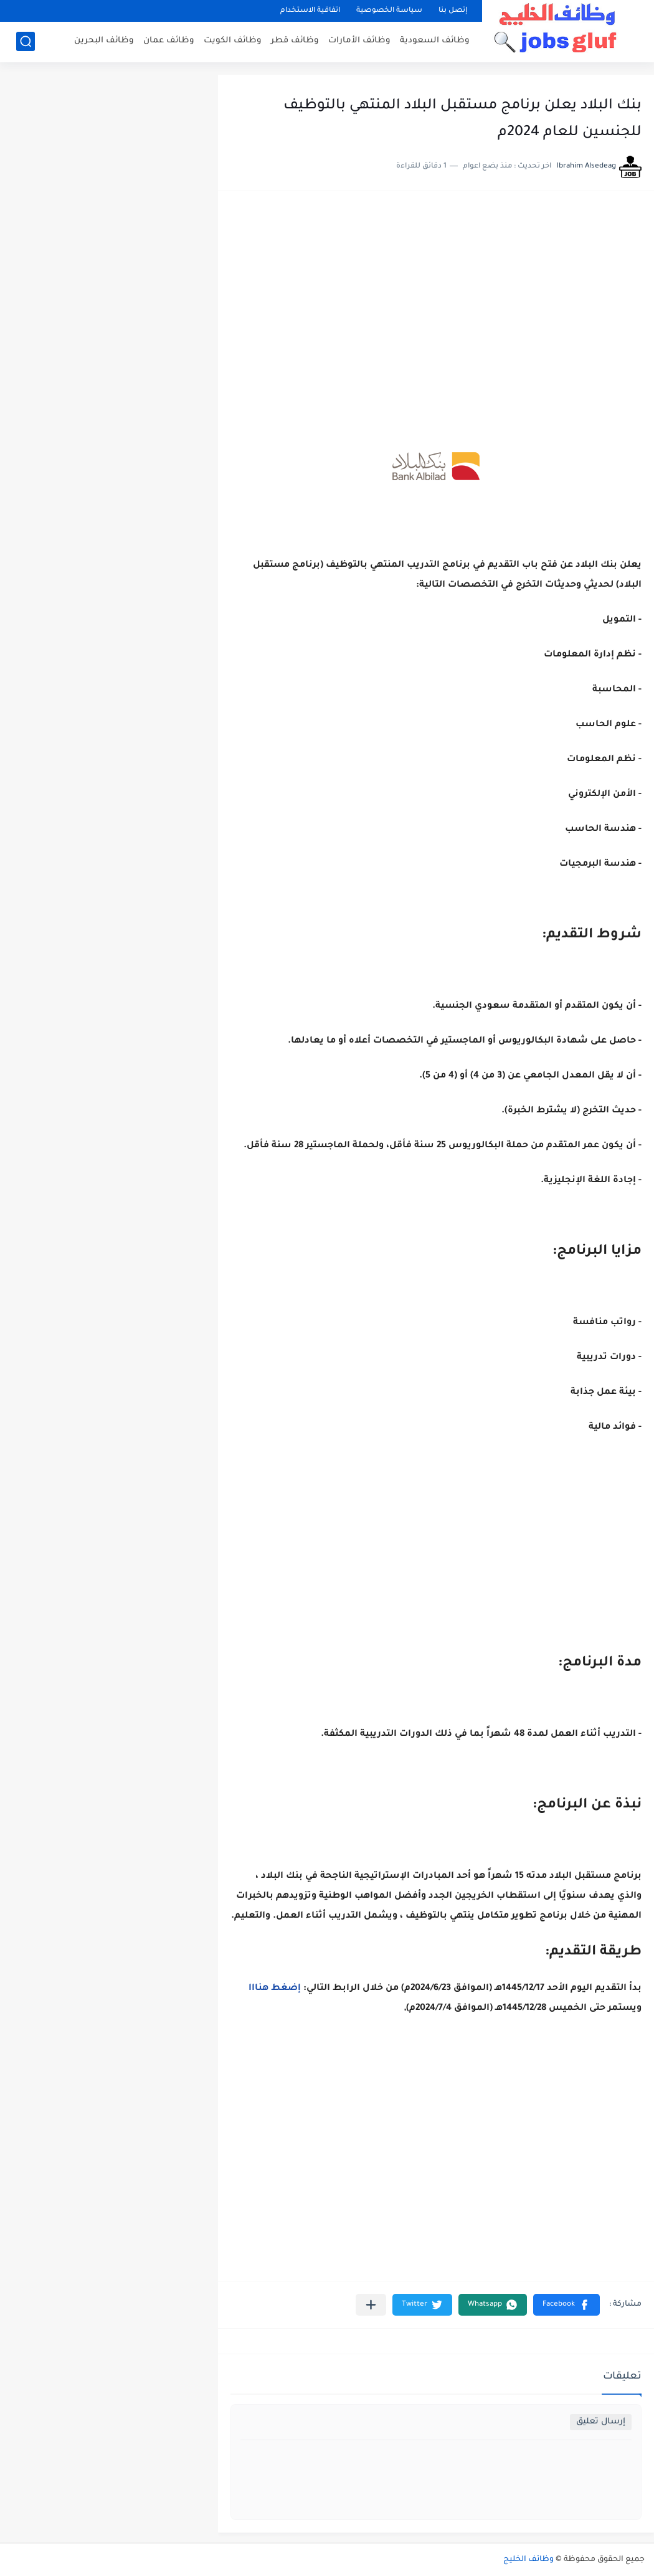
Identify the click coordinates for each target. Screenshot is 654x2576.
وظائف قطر (295, 40)
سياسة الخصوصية (389, 11)
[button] (566, 2305)
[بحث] (25, 41)
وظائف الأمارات (359, 40)
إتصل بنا (452, 11)
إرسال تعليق (600, 2422)
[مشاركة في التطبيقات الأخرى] (371, 2305)
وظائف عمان (168, 40)
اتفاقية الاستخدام (310, 11)
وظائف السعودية (435, 40)
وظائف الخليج (528, 2559)
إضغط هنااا (275, 1989)
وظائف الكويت (233, 40)
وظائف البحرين (104, 40)
